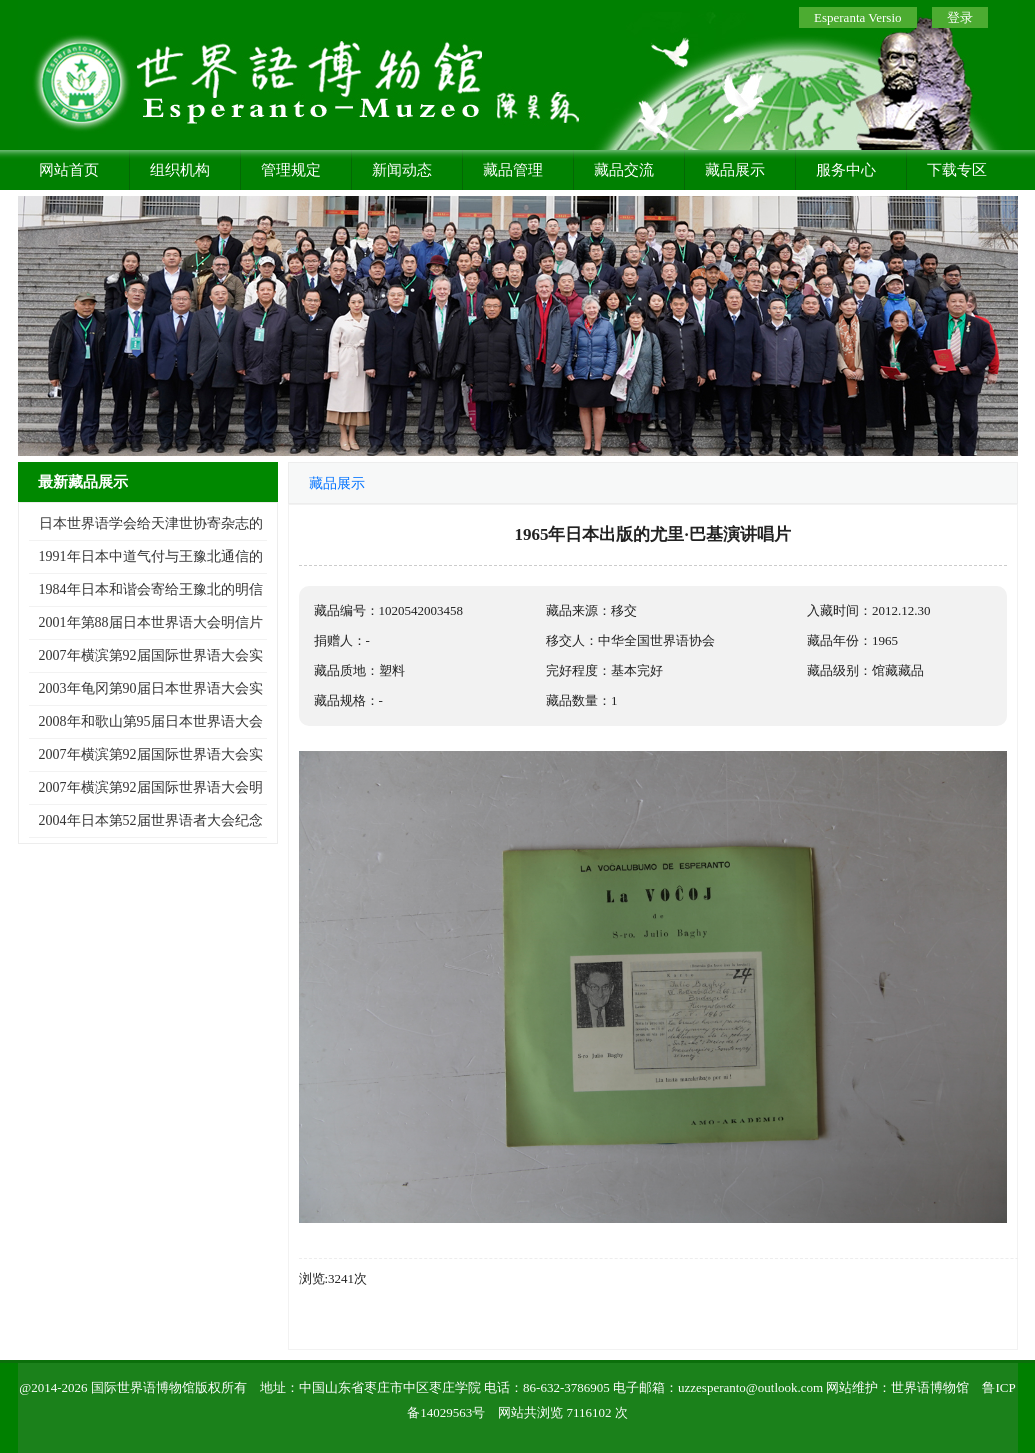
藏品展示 (735, 170)
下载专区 (957, 170)
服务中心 (846, 170)
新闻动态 (402, 170)
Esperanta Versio (857, 17)
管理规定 (291, 170)
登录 (960, 17)
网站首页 (69, 170)
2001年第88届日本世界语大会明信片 (151, 622)
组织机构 (180, 170)
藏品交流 (624, 170)
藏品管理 (513, 170)
